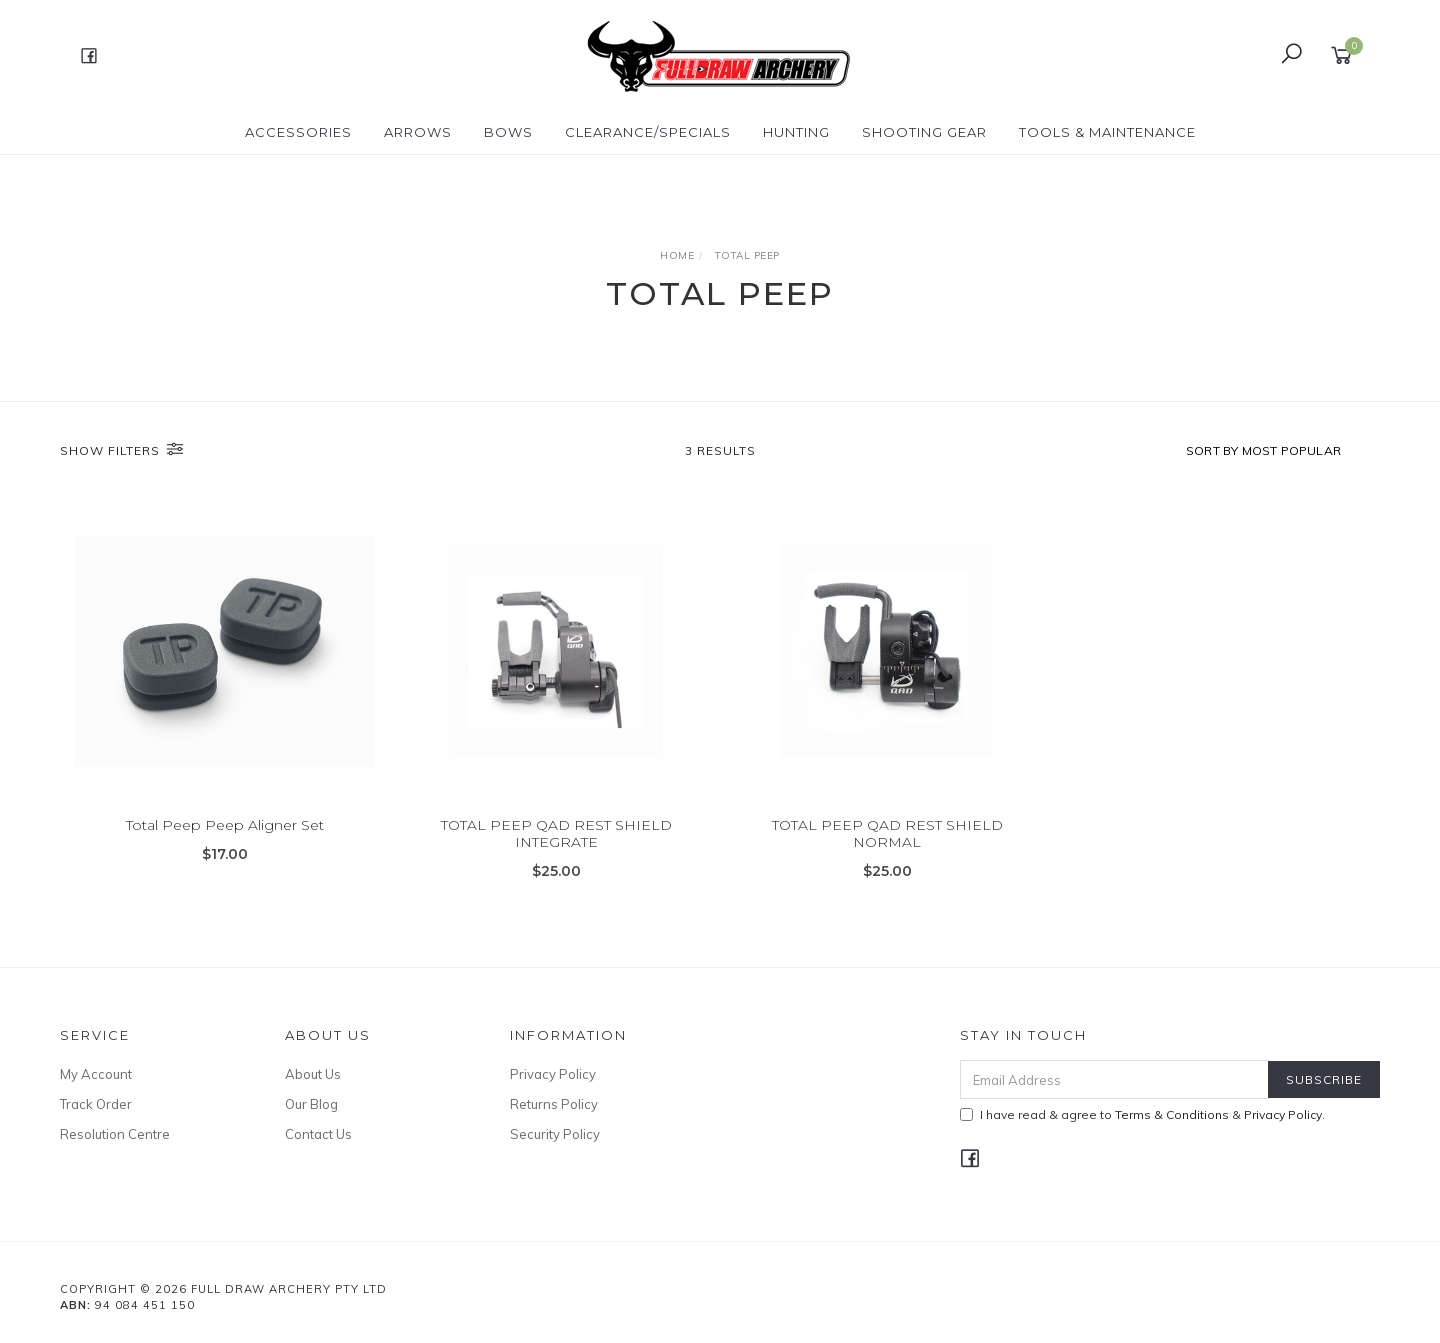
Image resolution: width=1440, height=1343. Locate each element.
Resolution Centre (115, 1134)
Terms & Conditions (1172, 1114)
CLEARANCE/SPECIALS (648, 132)
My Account (96, 1074)
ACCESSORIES (298, 132)
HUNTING (796, 132)
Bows (508, 132)
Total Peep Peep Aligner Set (225, 827)
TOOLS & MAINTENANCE (1107, 132)
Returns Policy (554, 1104)
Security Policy (555, 1134)
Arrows (418, 132)
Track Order (96, 1104)
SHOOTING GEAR (924, 132)
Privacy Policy (553, 1074)
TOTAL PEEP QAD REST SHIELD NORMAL (887, 835)
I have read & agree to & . (1142, 1114)
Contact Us (318, 1134)
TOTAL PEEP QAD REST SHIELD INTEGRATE (556, 835)
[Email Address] (1114, 1079)
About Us (313, 1074)
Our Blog (311, 1104)
